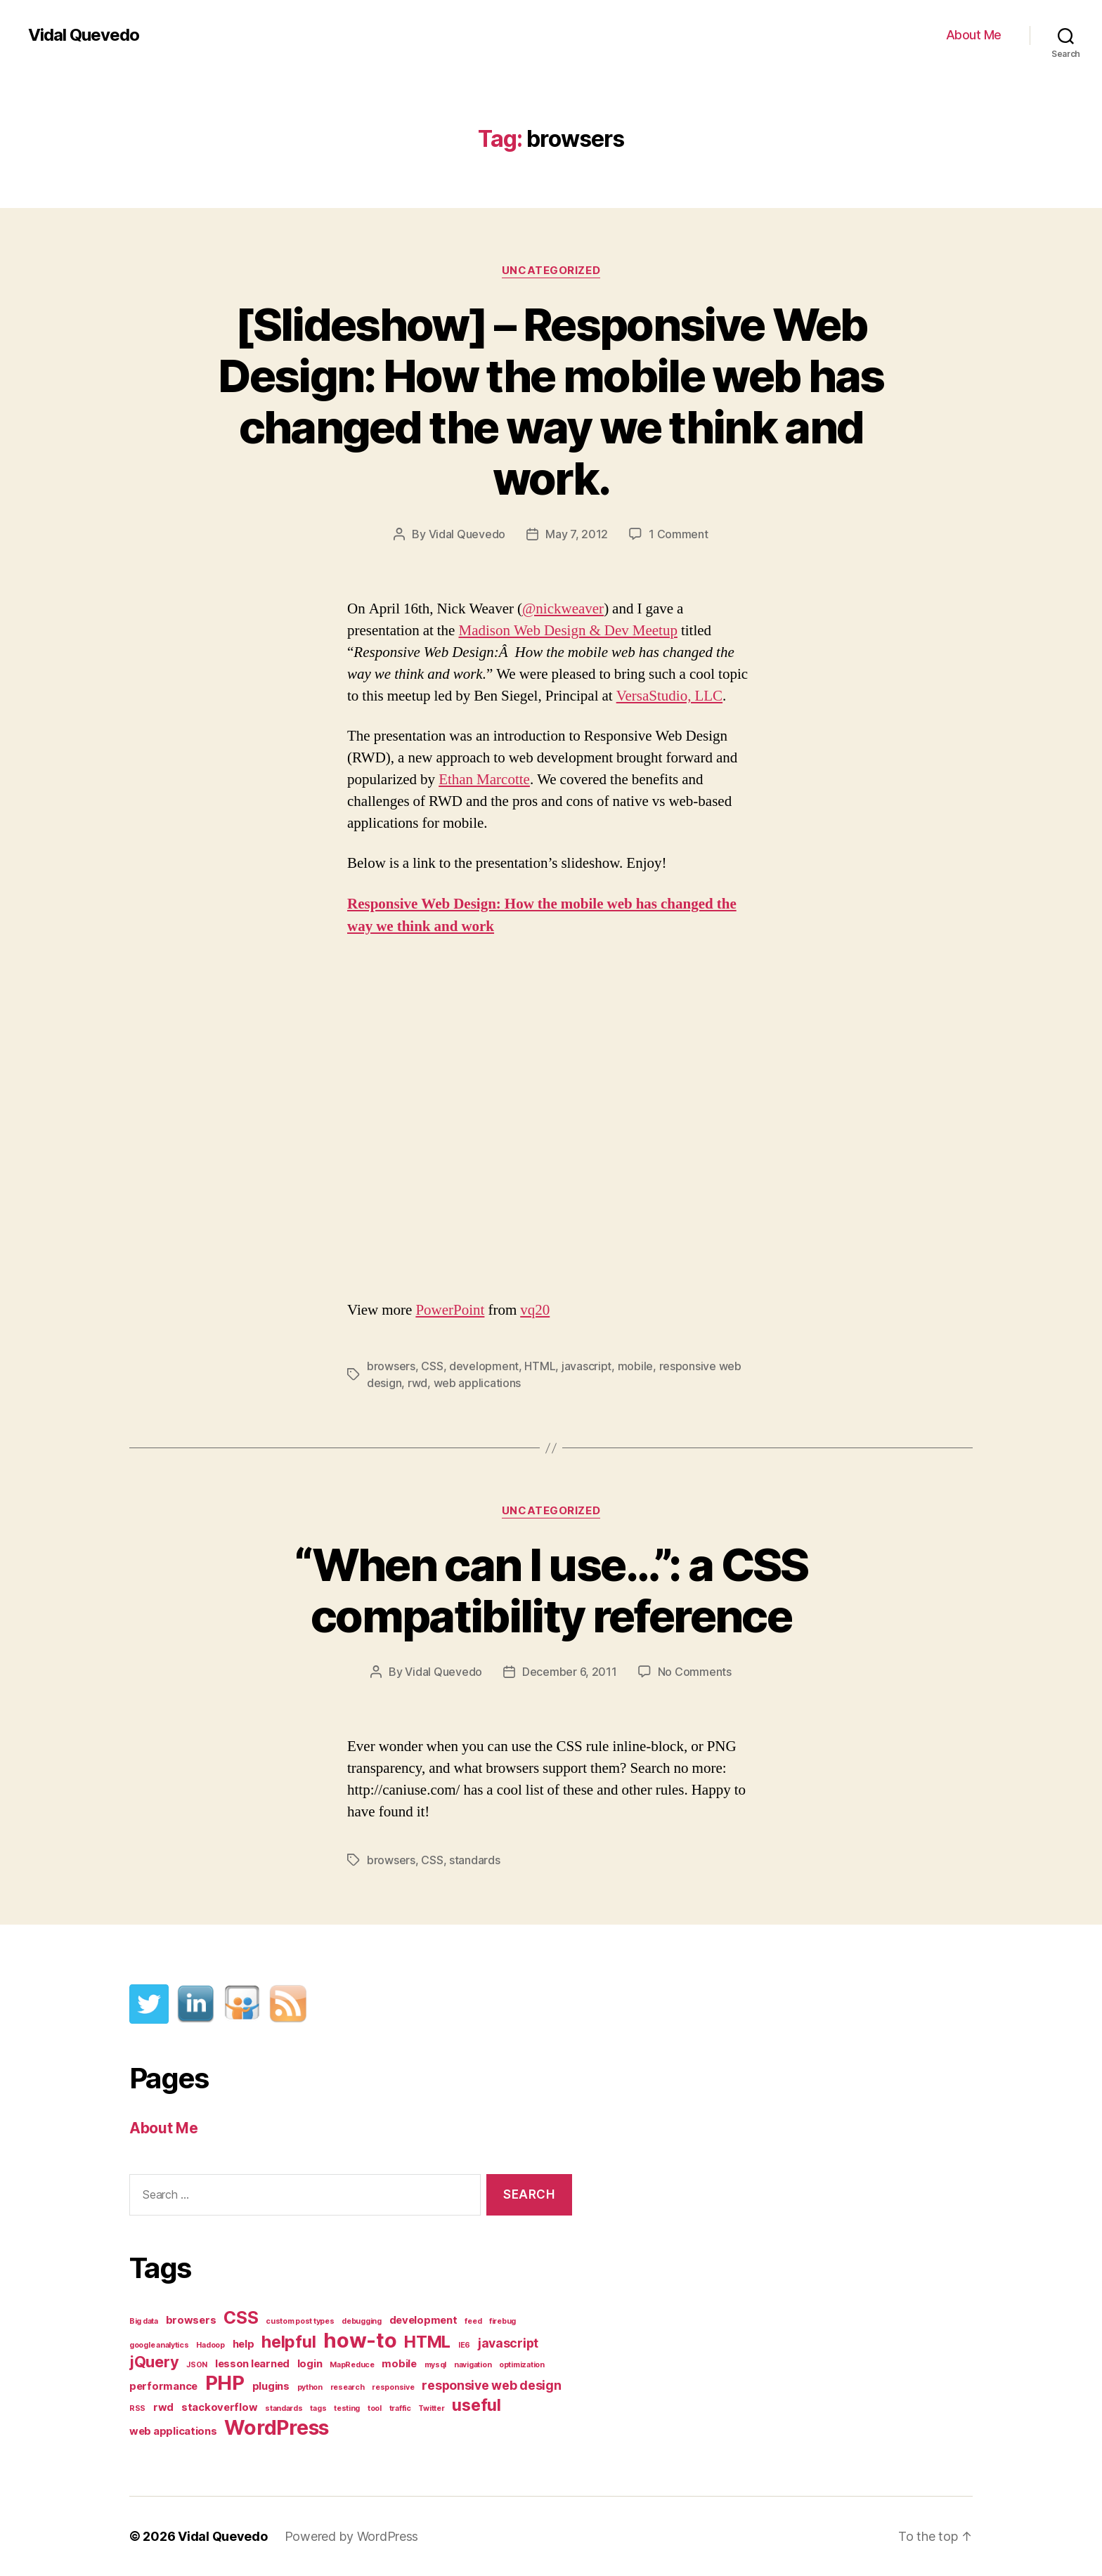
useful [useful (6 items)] (476, 2405)
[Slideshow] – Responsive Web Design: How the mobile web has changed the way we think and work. (550, 401)
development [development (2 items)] (423, 2320)
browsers (391, 1366)
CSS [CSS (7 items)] (240, 2317)
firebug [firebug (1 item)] (502, 2321)
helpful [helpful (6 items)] (288, 2341)
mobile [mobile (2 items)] (399, 2363)
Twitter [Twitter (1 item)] (431, 2408)
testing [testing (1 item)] (347, 2408)
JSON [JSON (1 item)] (196, 2364)
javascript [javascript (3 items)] (508, 2343)
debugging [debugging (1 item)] (362, 2321)
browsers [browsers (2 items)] (191, 2320)
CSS (432, 1366)
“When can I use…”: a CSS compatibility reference (551, 1590)
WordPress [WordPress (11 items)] (276, 2427)
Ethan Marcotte (484, 779)
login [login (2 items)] (310, 2363)
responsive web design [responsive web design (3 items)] (491, 2385)
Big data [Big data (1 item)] (143, 2321)
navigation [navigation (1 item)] (472, 2364)
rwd (417, 1383)
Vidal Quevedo (83, 35)
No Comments (695, 1672)
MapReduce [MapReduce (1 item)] (352, 2364)
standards (474, 1860)
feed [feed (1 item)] (473, 2321)
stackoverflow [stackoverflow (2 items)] (219, 2407)
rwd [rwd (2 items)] (163, 2407)
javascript (586, 1366)
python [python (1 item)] (310, 2387)
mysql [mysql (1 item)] (435, 2364)
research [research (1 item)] (347, 2387)
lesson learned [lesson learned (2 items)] (252, 2363)
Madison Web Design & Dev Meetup (567, 630)
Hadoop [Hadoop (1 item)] (210, 2345)
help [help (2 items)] (243, 2344)
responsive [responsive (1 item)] (393, 2387)
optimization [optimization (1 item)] (522, 2364)
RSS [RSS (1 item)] (137, 2408)
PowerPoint (449, 1310)
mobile (635, 1366)
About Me (973, 34)
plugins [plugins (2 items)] (271, 2386)
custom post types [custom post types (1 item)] (300, 2321)
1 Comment (678, 534)
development (484, 1366)
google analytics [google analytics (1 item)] (159, 2345)
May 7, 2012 (576, 534)
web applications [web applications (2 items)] (173, 2431)
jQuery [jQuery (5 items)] (154, 2362)
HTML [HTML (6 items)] (427, 2341)
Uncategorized (551, 270)
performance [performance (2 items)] (163, 2386)
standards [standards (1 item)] (284, 2408)
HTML (539, 1366)
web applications (477, 1383)
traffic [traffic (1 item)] (400, 2408)
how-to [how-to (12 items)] (359, 2340)
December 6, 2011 (569, 1672)
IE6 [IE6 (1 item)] (464, 2345)
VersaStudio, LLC (669, 696)
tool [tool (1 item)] (375, 2408)
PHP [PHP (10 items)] (225, 2383)
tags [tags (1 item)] (318, 2408)
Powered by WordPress (352, 2536)
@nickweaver (563, 608)
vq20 (535, 1310)
